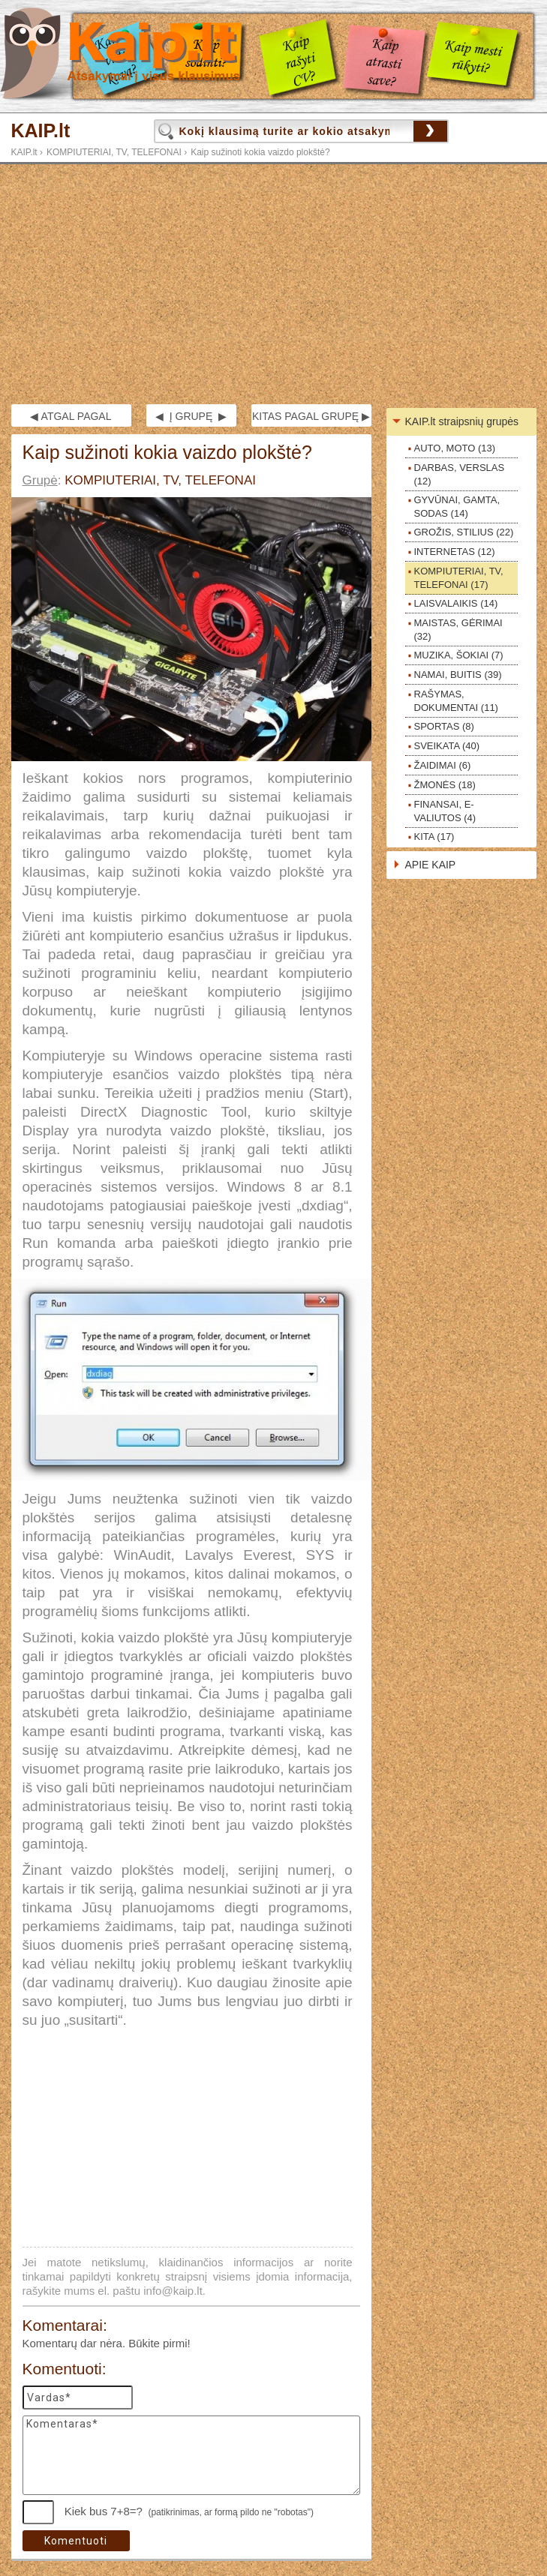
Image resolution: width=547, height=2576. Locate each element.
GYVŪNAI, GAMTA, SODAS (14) (457, 506)
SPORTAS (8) (444, 726)
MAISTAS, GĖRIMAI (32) (458, 629)
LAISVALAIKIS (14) (456, 603)
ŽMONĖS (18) (445, 784)
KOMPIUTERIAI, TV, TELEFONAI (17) (458, 577)
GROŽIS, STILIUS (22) (464, 532)
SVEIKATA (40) (447, 745)
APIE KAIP (430, 865)
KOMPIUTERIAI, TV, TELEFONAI (114, 152)
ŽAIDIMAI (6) (442, 765)
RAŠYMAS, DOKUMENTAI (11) (456, 700)
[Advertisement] (273, 284)
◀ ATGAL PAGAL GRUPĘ (70, 418)
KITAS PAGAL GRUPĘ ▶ (311, 416)
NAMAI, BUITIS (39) (458, 674)
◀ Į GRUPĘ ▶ (191, 416)
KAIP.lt (41, 130)
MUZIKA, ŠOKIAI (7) (458, 655)
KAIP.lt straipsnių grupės (462, 421)
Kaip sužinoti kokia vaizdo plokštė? (260, 152)
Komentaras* (191, 2455)
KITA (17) (434, 836)
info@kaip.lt (173, 2290)
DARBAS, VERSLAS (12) (459, 474)
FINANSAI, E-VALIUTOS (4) (445, 811)
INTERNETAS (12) (454, 551)
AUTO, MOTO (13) (455, 448)
